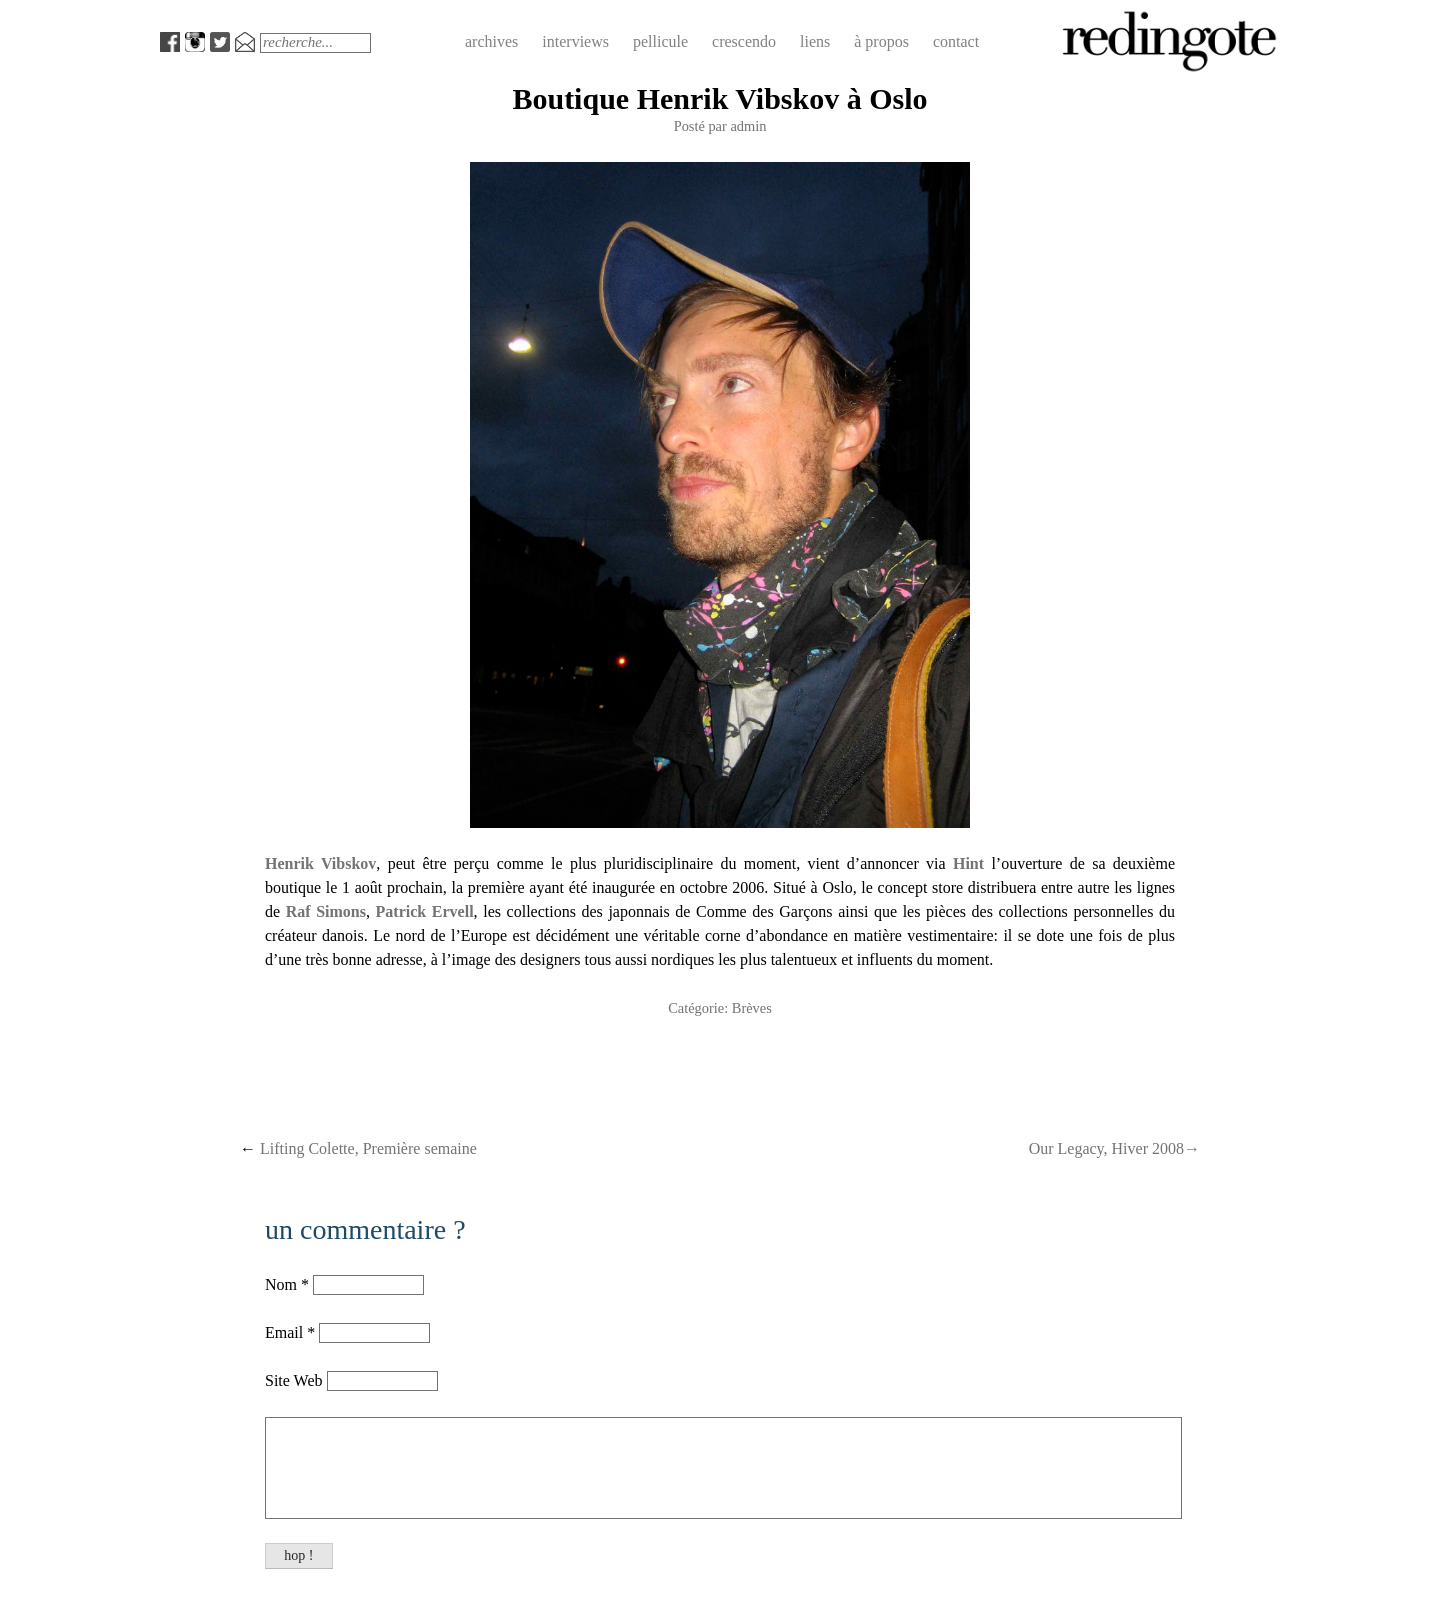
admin (748, 126)
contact (956, 41)
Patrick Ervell (425, 911)
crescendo (744, 41)
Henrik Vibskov (320, 863)
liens (815, 41)
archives (491, 41)
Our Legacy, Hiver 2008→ (1114, 1148)
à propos (881, 41)
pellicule (660, 41)
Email (284, 1332)
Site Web (296, 1380)
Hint (968, 863)
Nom (281, 1284)
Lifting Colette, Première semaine (358, 1148)
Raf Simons (326, 911)
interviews (575, 41)
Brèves (752, 1008)
